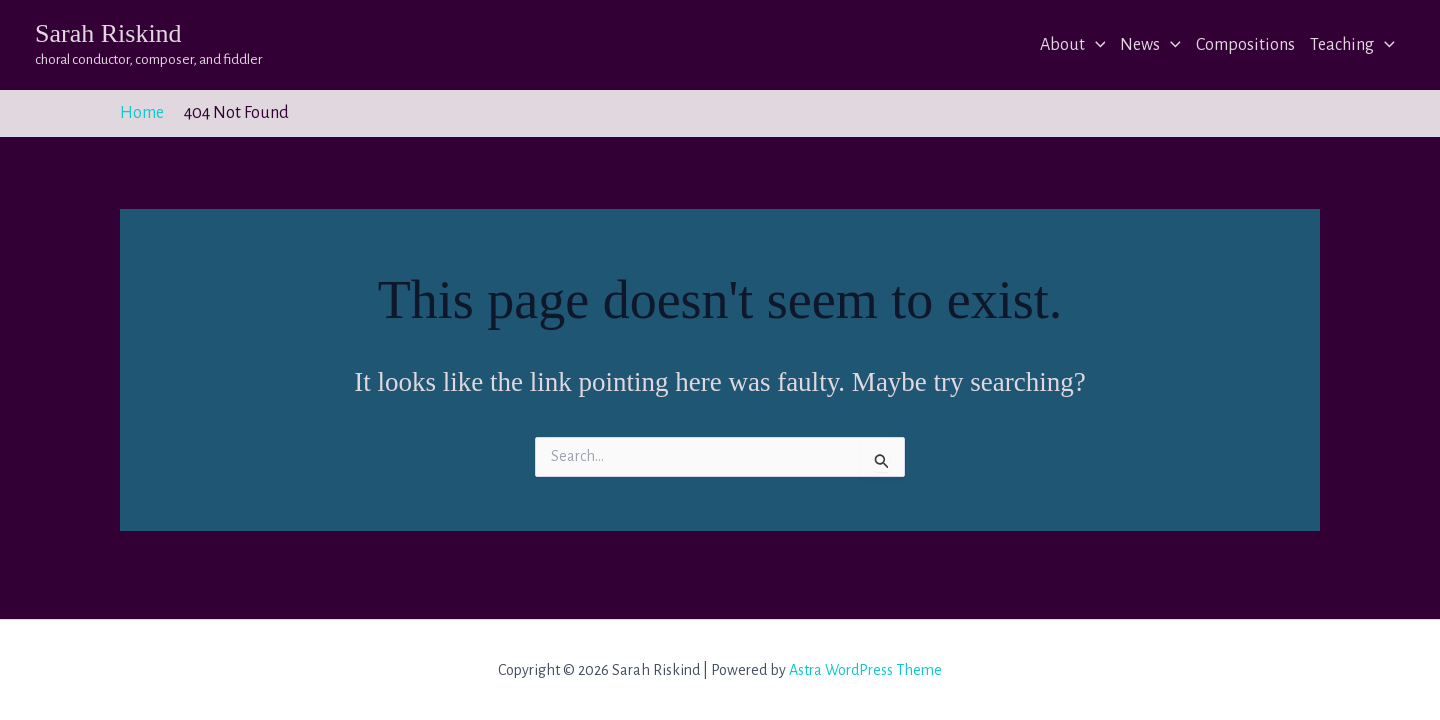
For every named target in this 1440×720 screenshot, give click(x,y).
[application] (1095, 45)
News (1150, 45)
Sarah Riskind (108, 33)
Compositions (1245, 45)
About (1073, 45)
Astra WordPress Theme (865, 670)
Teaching (1352, 45)
